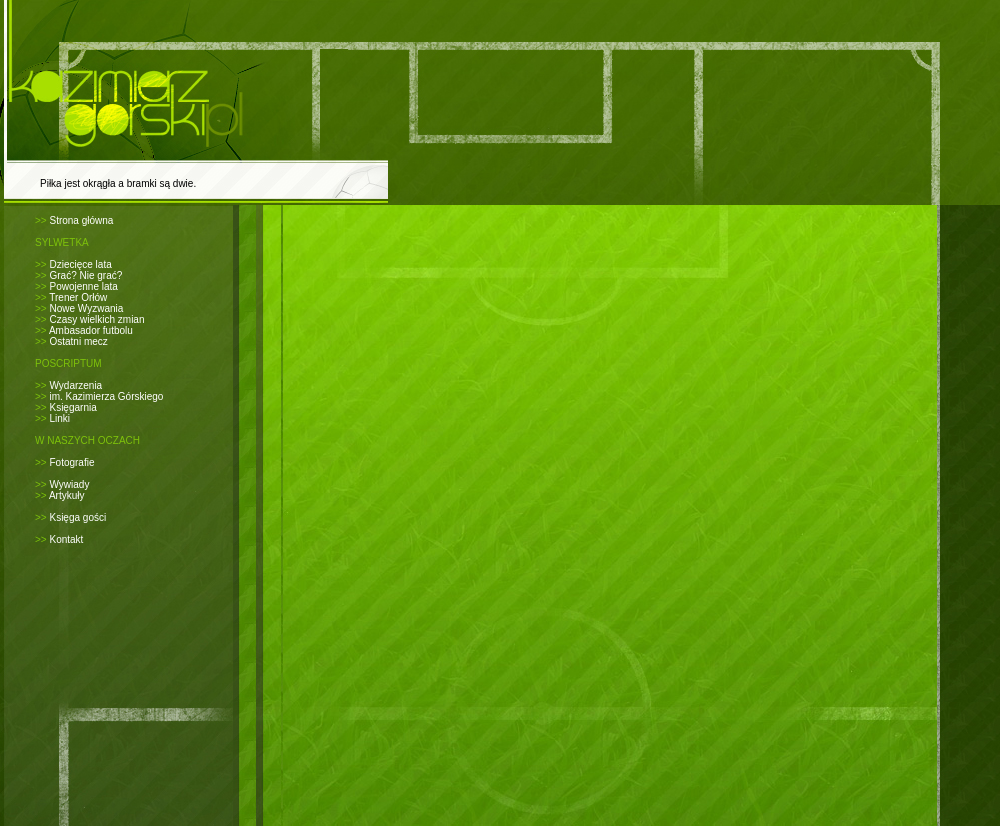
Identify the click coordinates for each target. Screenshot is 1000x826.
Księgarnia (72, 407)
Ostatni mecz (78, 341)
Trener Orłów (78, 297)
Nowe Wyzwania (86, 308)
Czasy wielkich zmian (96, 319)
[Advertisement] (517, 230)
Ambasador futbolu (91, 330)
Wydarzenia (75, 385)
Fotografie (71, 462)
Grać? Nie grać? (85, 275)
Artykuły (67, 495)
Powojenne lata (83, 286)
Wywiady (69, 484)
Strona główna (81, 220)
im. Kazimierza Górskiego (106, 396)
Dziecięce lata (80, 264)
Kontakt (66, 539)
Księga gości (77, 517)
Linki (59, 418)
